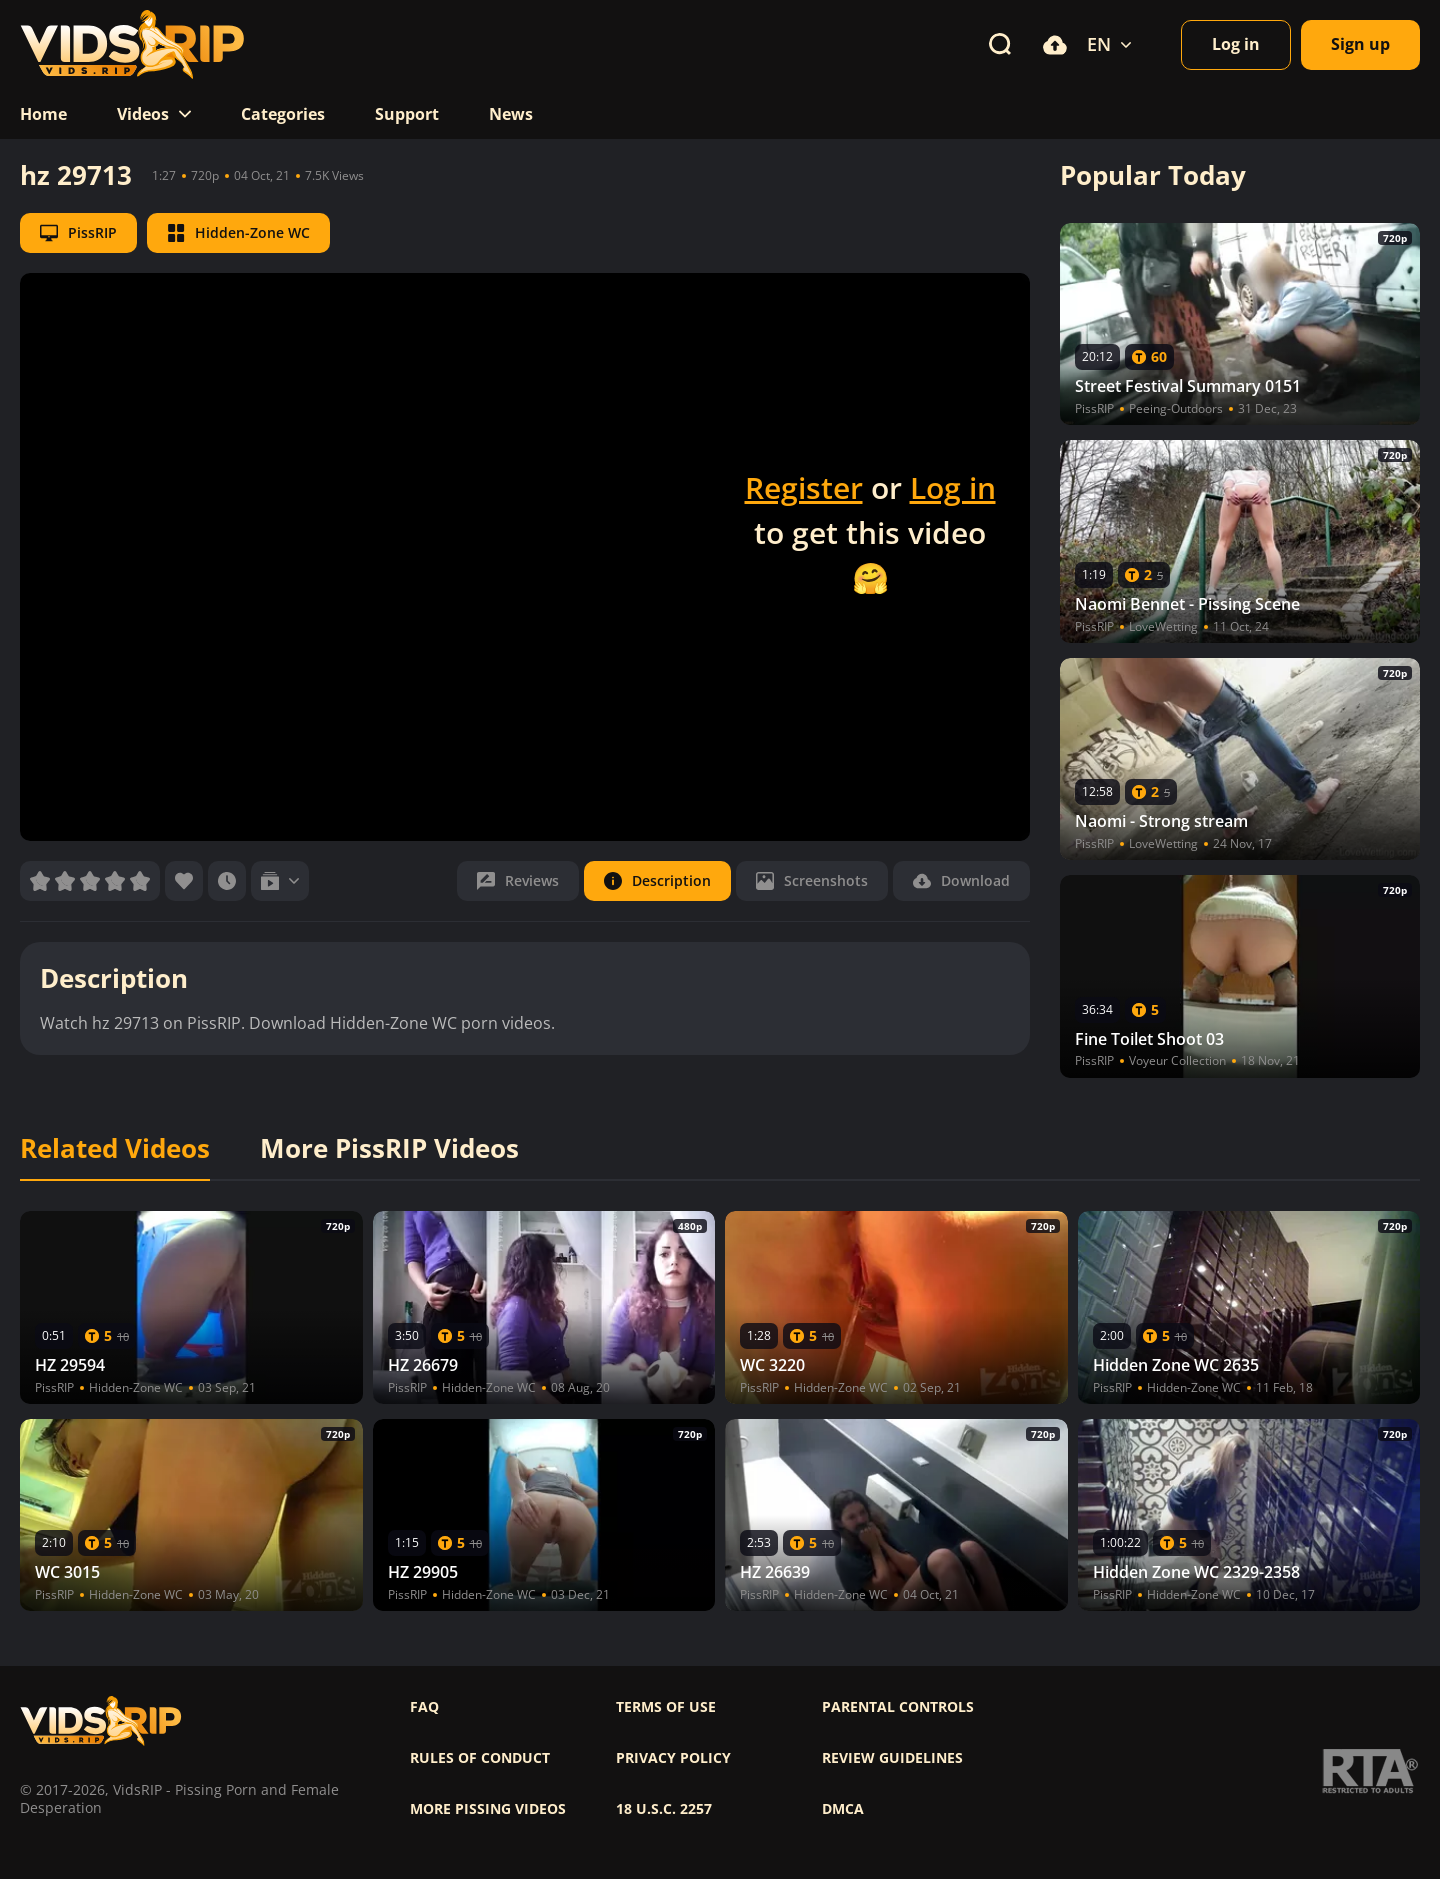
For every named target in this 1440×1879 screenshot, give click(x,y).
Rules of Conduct (480, 1758)
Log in (953, 487)
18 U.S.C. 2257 (664, 1809)
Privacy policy (673, 1758)
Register (804, 487)
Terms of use (666, 1707)
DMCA (843, 1809)
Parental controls (898, 1707)
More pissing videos (488, 1809)
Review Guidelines (892, 1758)
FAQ (424, 1707)
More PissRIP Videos (389, 1149)
